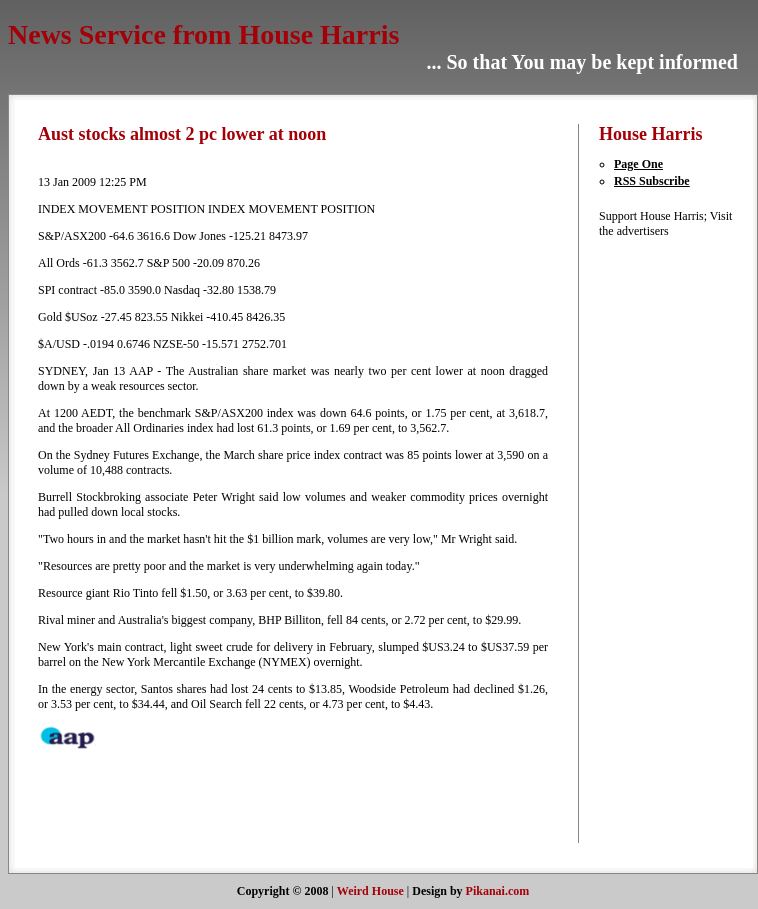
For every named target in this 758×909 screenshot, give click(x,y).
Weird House (370, 891)
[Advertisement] (659, 539)
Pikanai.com (498, 891)
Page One (638, 164)
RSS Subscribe (652, 181)
